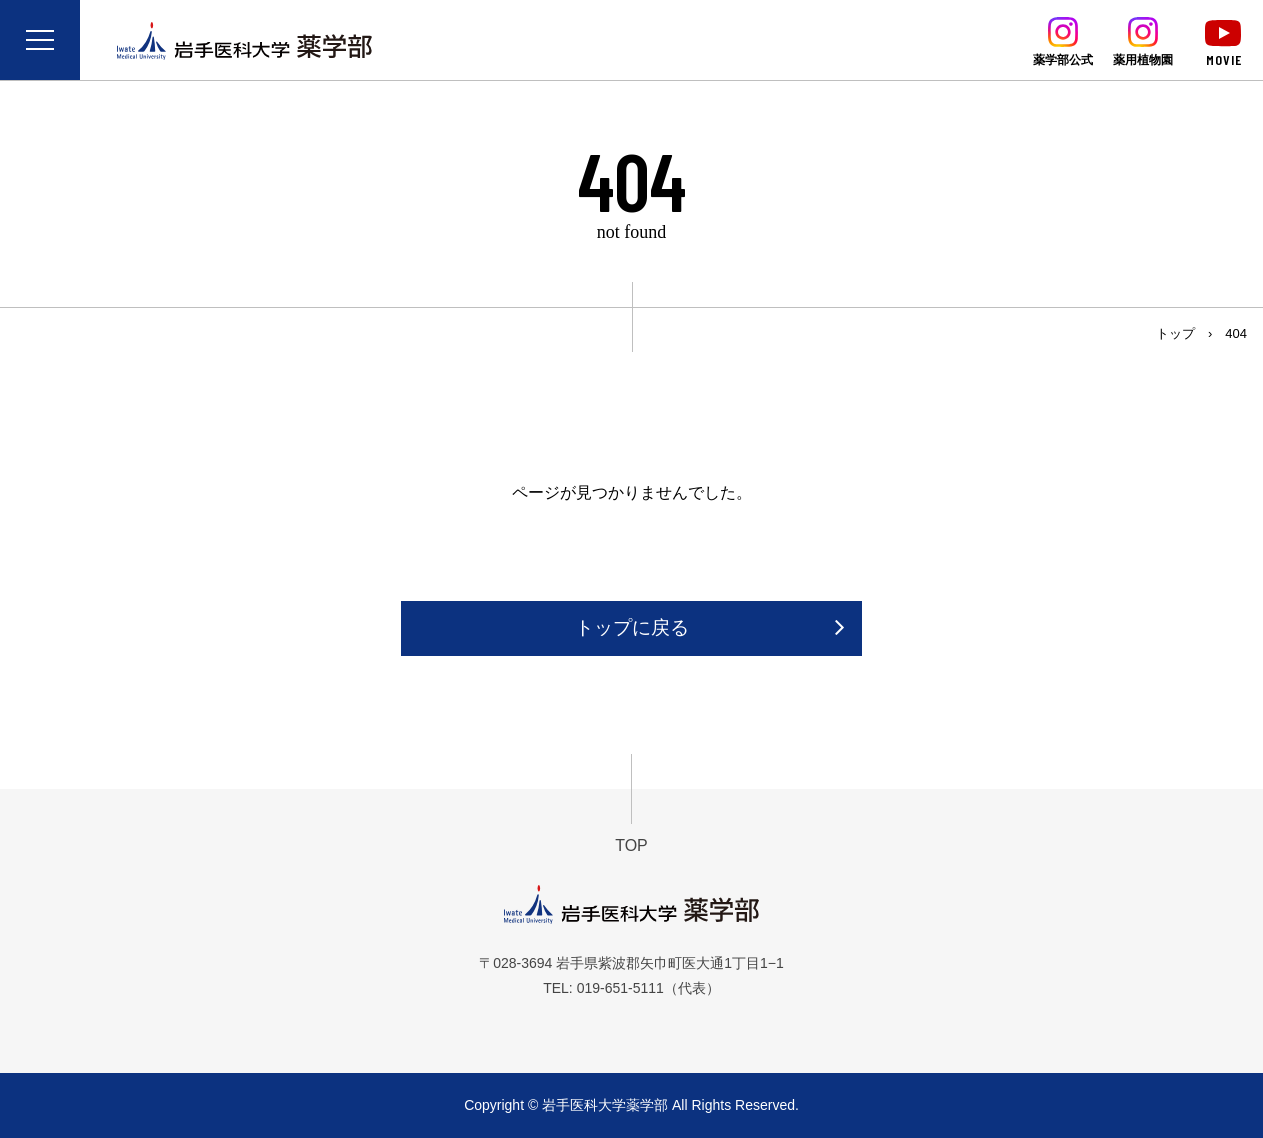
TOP (631, 845)
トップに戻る (632, 627)
